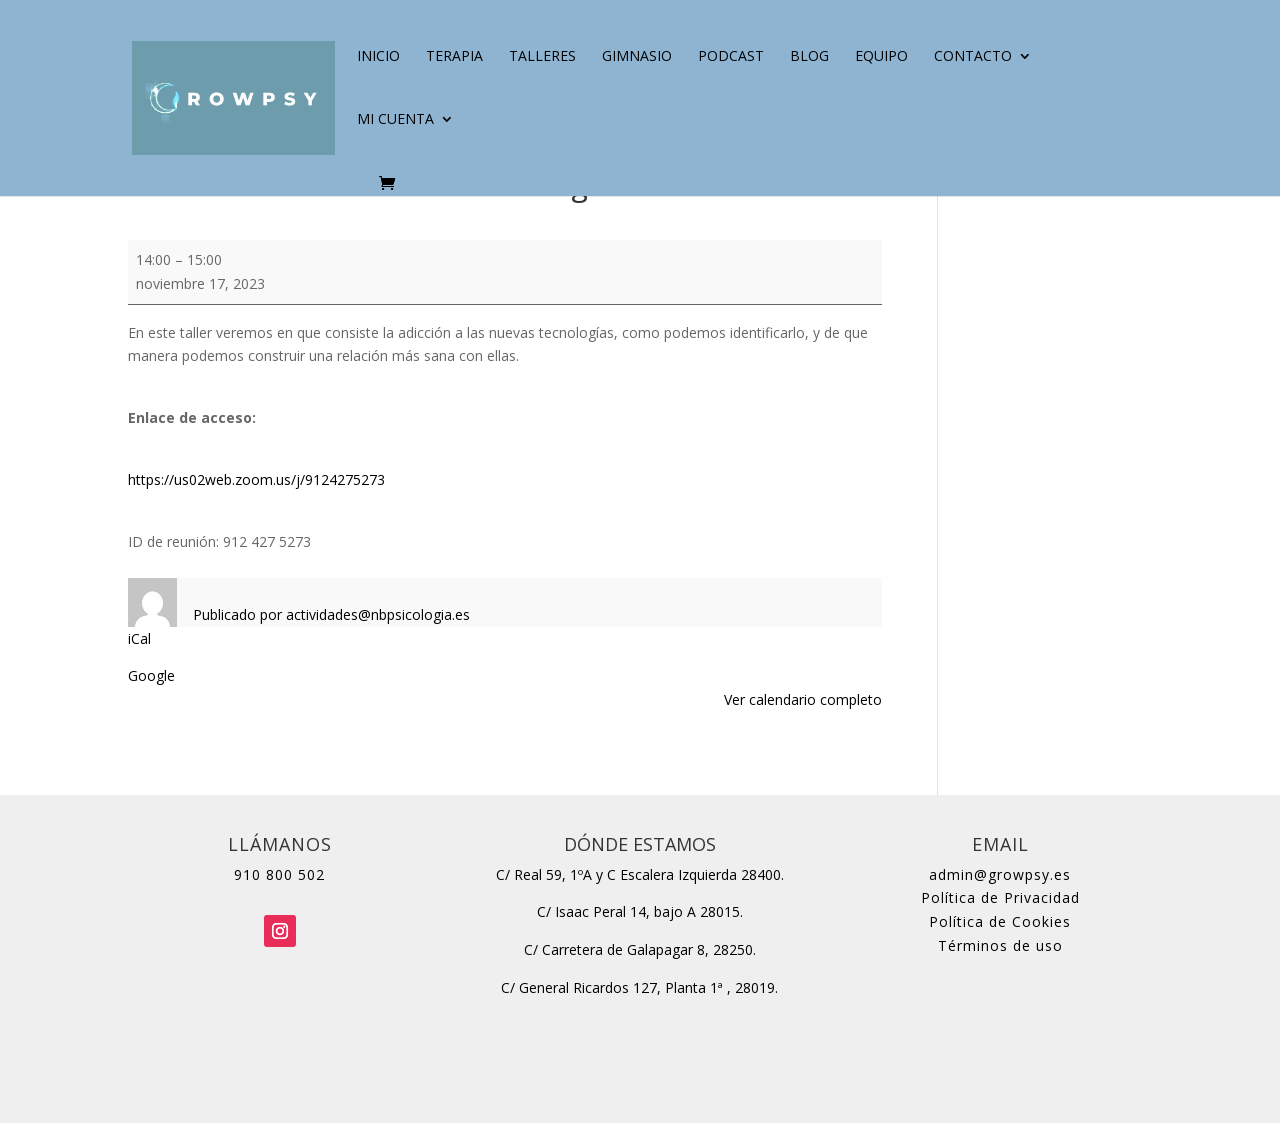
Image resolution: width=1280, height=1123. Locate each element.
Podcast (731, 57)
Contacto (973, 57)
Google (151, 675)
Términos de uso (1000, 945)
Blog (809, 57)
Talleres (542, 57)
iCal (139, 638)
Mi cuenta (395, 120)
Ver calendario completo (803, 699)
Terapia (454, 57)
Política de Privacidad (1000, 897)
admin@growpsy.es (1000, 874)
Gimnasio (637, 57)
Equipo (881, 57)
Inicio (378, 57)
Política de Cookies (1000, 921)
